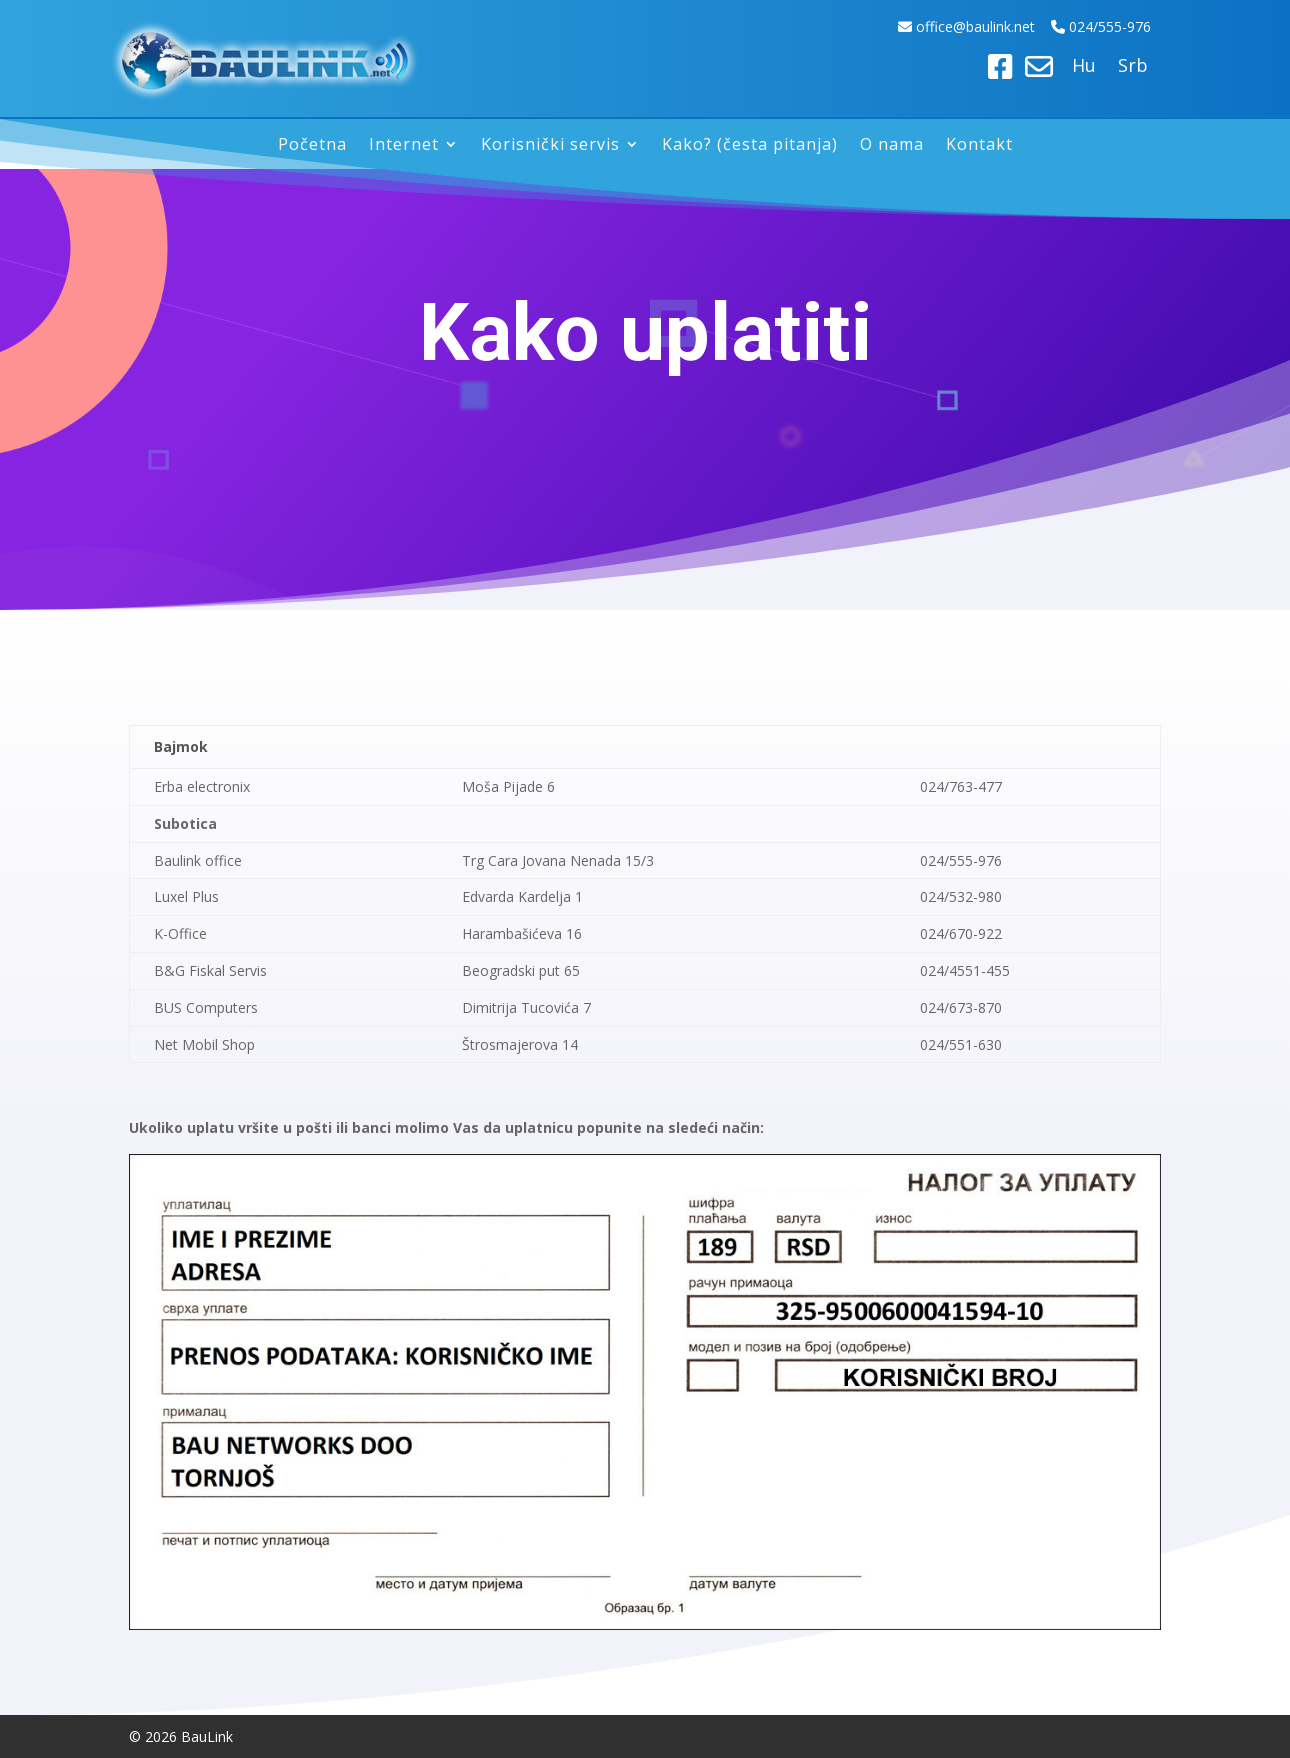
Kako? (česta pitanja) (750, 146)
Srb (1133, 67)
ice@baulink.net (986, 26)
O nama (892, 146)
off (927, 26)
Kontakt (979, 146)
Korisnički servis (550, 146)
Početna (312, 146)
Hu (1084, 67)
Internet (404, 146)
